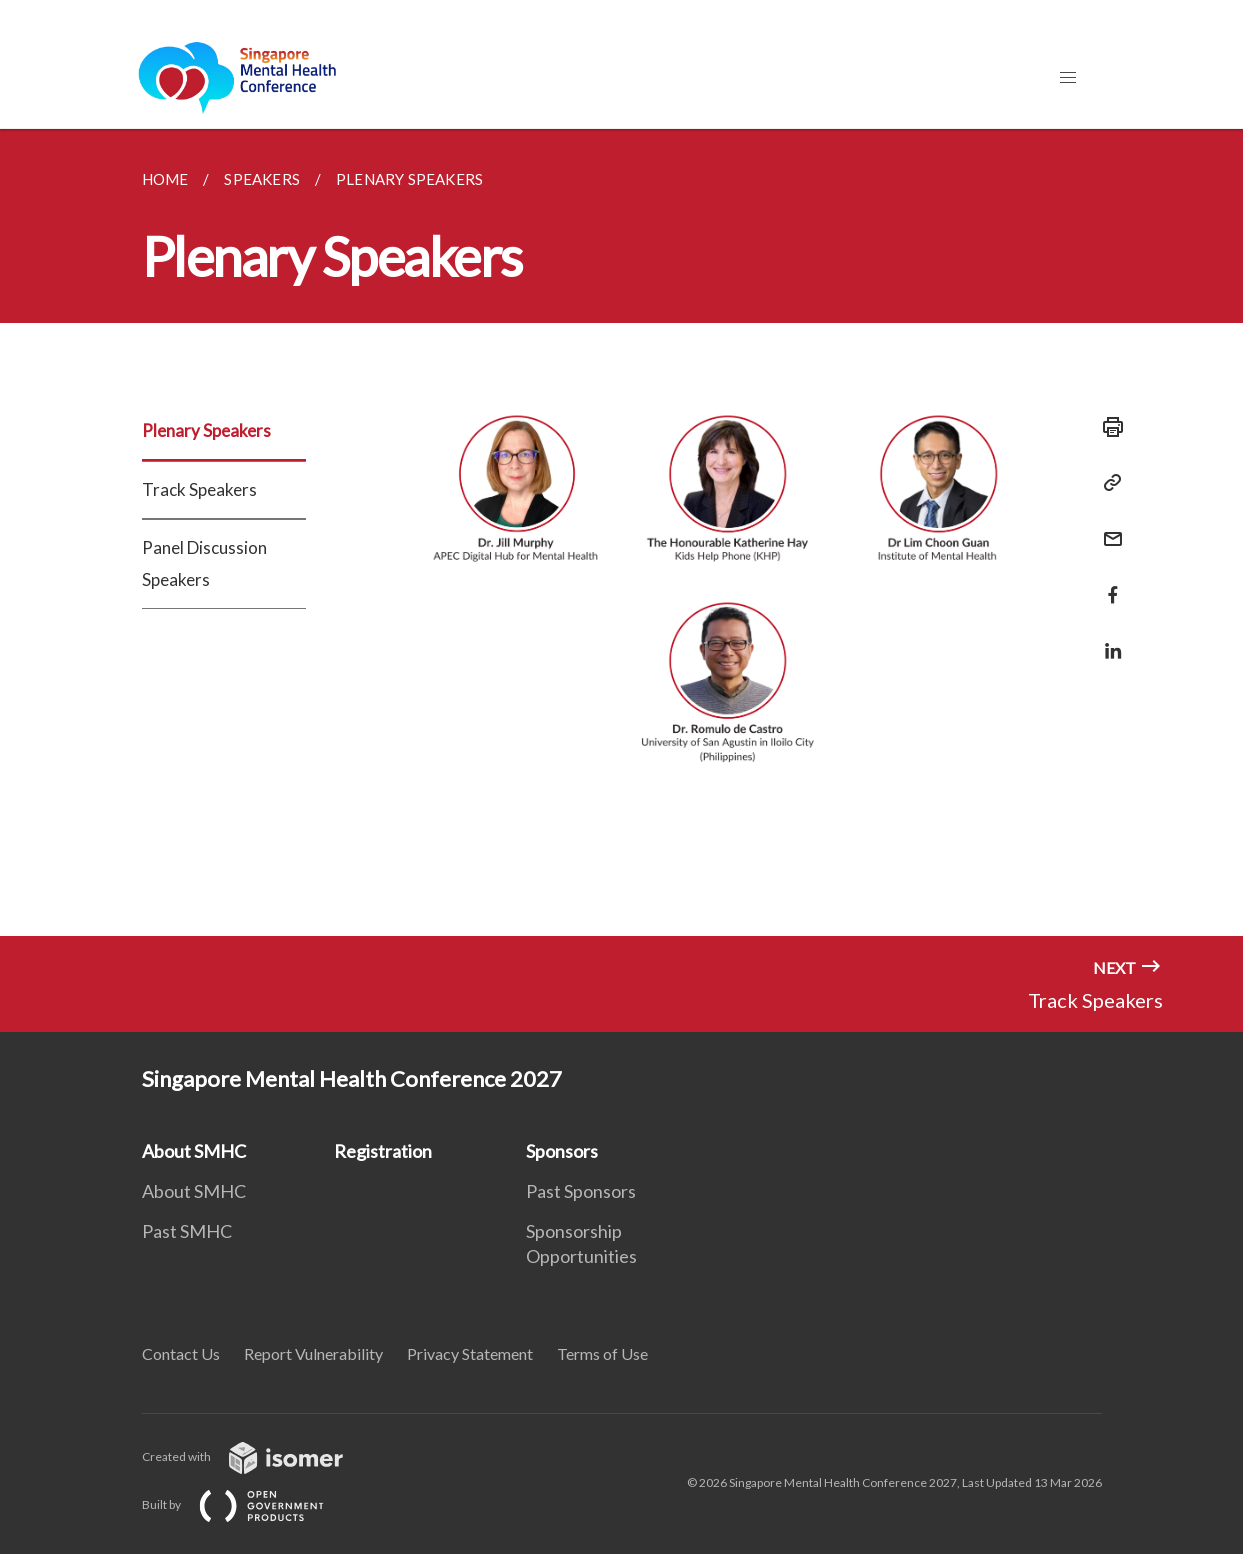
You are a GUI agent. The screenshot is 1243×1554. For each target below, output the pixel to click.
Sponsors (562, 1151)
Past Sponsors (581, 1191)
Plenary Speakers (206, 430)
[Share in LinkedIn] (1107, 638)
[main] (621, 532)
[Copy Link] (1107, 483)
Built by (249, 1504)
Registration (383, 1151)
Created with (258, 1456)
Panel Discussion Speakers (204, 563)
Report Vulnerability (313, 1353)
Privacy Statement (470, 1353)
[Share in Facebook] (1107, 582)
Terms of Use (602, 1353)
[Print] (1107, 427)
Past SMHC (187, 1231)
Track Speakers (199, 489)
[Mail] (1107, 526)
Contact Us (181, 1353)
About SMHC (194, 1151)
